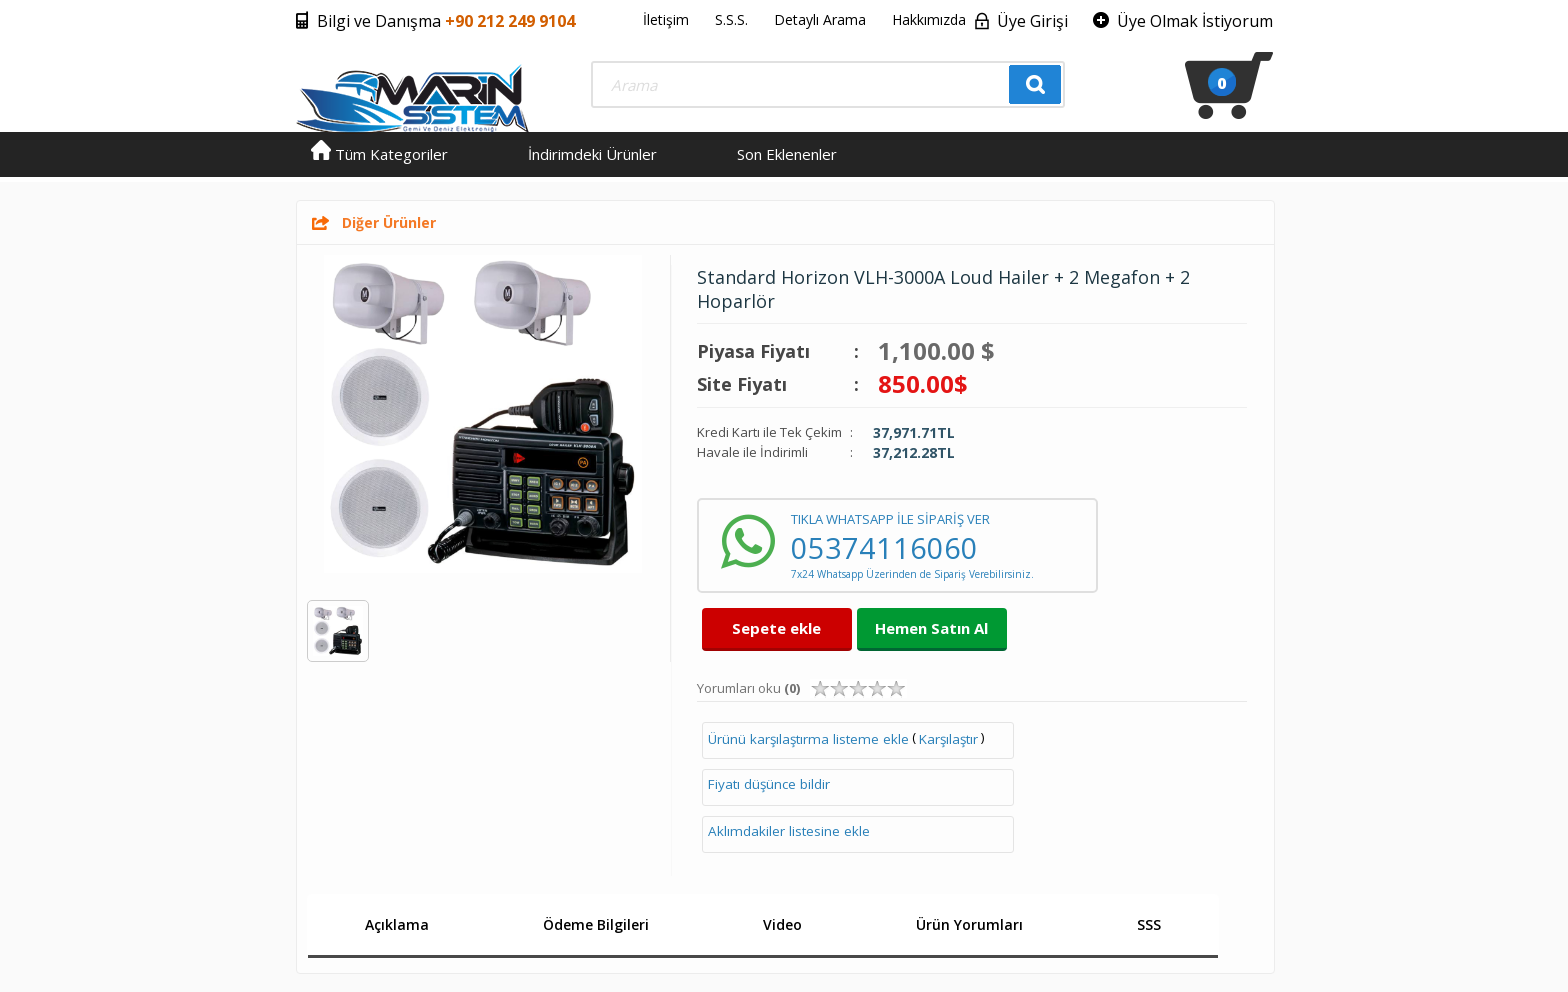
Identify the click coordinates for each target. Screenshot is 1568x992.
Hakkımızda (929, 19)
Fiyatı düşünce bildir (769, 784)
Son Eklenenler (787, 154)
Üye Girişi (1032, 21)
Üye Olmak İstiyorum (1195, 21)
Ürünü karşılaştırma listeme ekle (808, 739)
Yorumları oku (748, 688)
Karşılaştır (948, 739)
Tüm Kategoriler (379, 154)
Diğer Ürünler (389, 222)
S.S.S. (731, 19)
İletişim (666, 19)
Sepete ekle (776, 628)
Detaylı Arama (820, 19)
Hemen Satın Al (931, 628)
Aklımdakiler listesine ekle (789, 831)
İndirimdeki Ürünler (592, 154)
